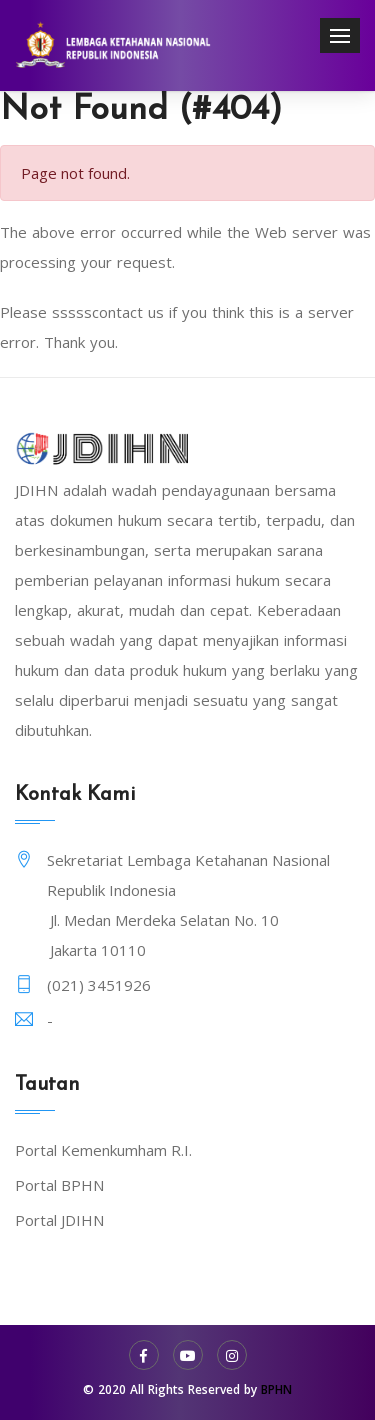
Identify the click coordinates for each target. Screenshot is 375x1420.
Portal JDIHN (59, 1220)
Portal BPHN (59, 1185)
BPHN (276, 1389)
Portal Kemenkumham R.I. (103, 1150)
